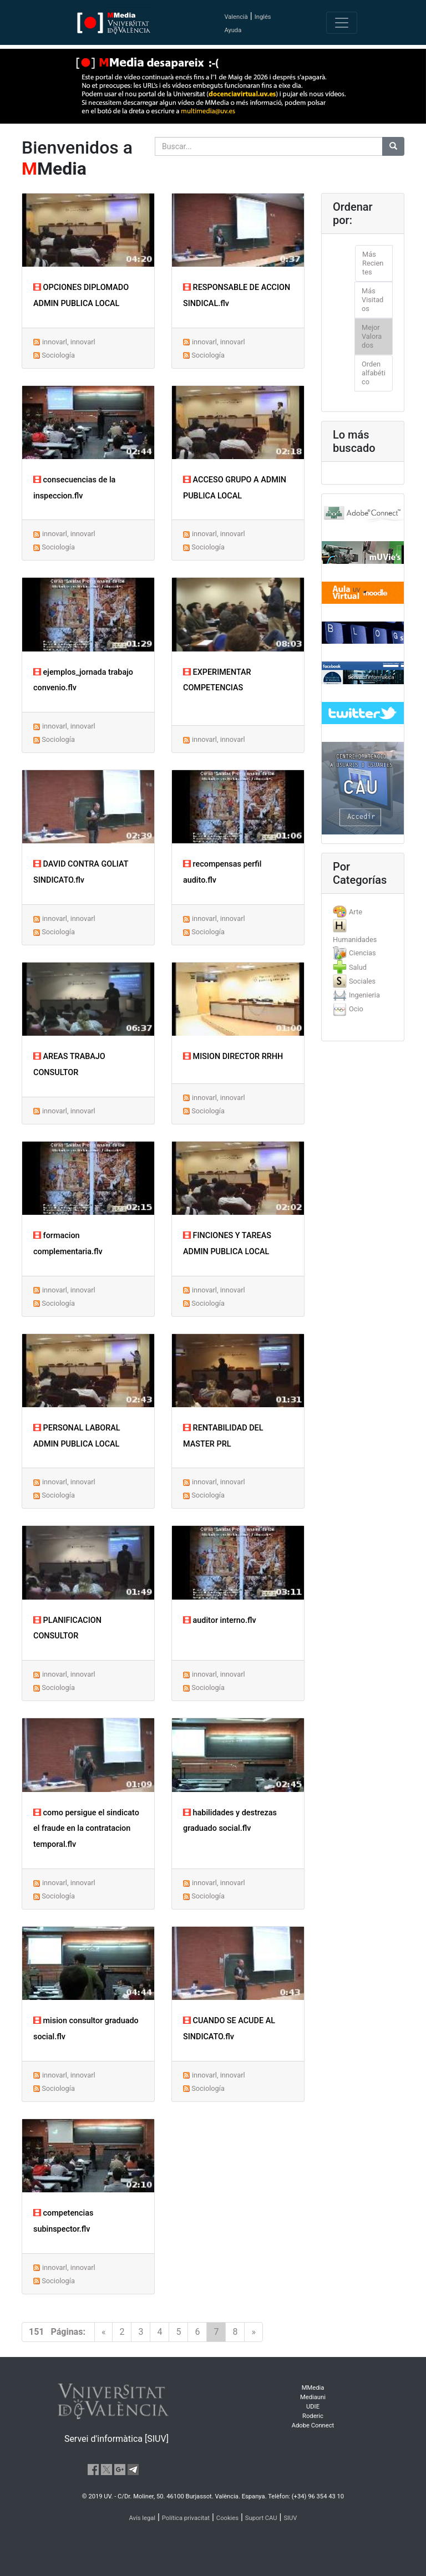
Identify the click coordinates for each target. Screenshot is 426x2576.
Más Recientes (372, 263)
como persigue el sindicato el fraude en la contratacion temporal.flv (86, 1829)
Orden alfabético (374, 373)
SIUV (290, 2518)
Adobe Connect (313, 2425)
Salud (358, 967)
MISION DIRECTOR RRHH (233, 1056)
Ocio (356, 1009)
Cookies (227, 2518)
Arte (355, 912)
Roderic (312, 2416)
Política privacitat (186, 2518)
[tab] (363, 912)
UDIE (313, 2406)
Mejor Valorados (372, 336)
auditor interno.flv (219, 1620)
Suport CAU (261, 2518)
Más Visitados (372, 300)
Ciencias (362, 953)
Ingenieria (364, 995)
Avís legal (142, 2518)
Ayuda (232, 30)
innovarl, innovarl (68, 342)
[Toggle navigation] (341, 23)
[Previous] (103, 2332)
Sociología (58, 355)
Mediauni (313, 2397)
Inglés (263, 17)
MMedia (313, 2387)
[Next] (253, 2332)
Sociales (362, 981)
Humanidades (355, 939)
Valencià (235, 17)
